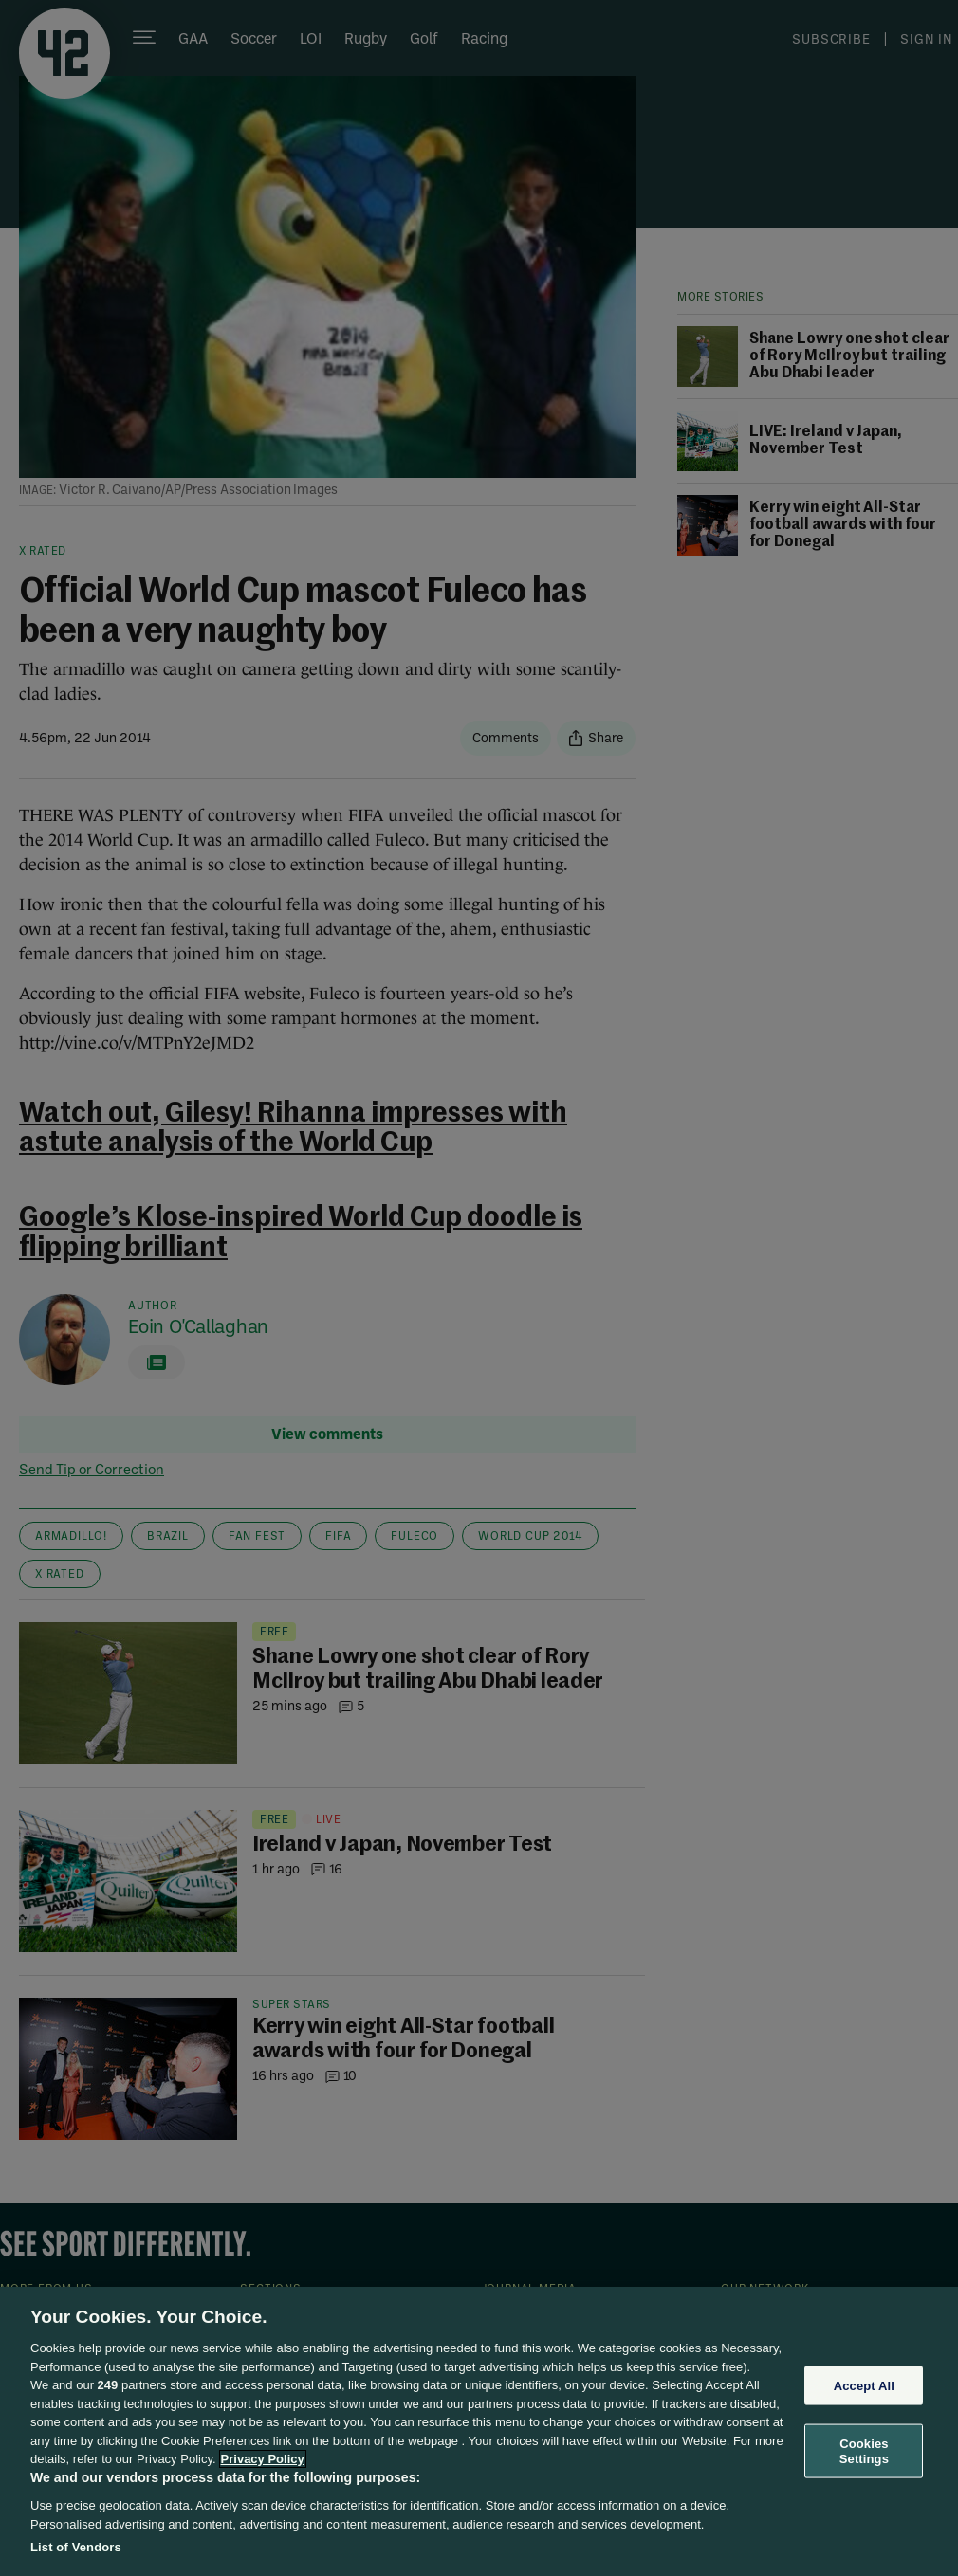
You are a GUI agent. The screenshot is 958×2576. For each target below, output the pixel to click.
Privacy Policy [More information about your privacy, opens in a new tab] (262, 2459)
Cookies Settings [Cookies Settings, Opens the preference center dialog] (864, 2451)
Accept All (864, 2385)
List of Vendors (75, 2547)
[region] (479, 2431)
